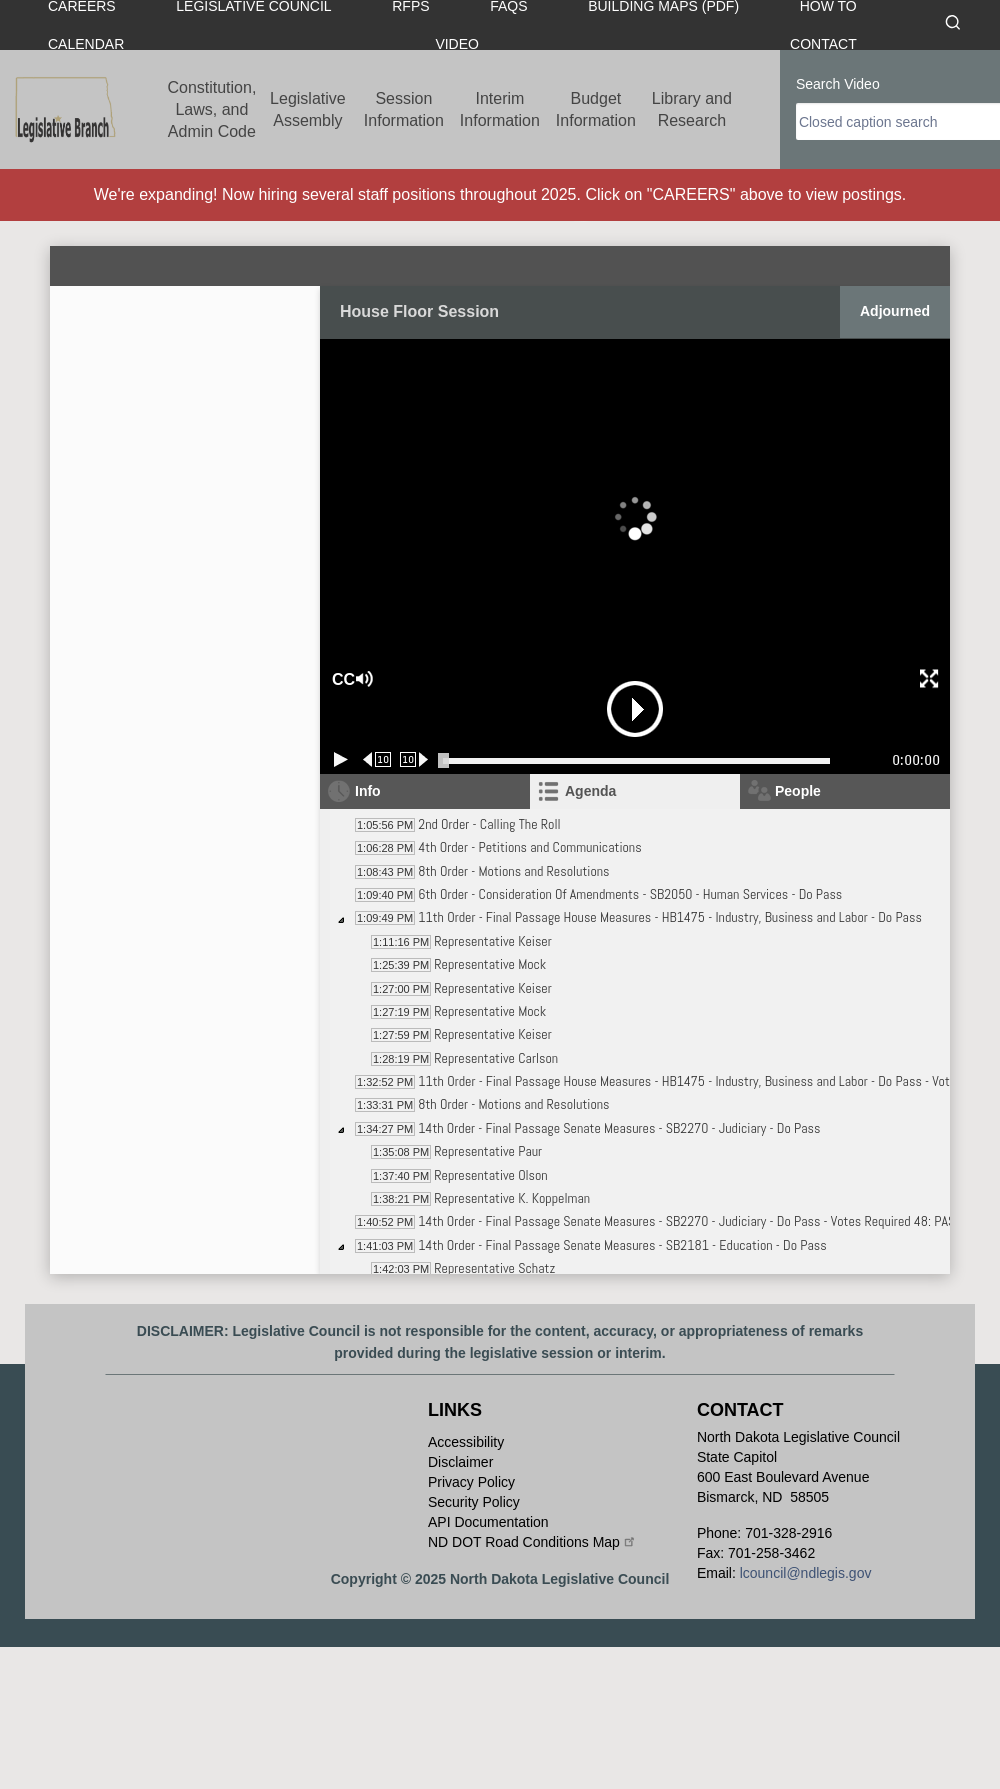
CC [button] (341, 679)
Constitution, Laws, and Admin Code (211, 109)
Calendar (86, 44)
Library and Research (692, 109)
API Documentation (488, 1522)
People (798, 791)
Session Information (404, 109)
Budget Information (596, 109)
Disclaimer (460, 1462)
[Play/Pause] (341, 759)
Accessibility (466, 1442)
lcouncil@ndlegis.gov (806, 1573)
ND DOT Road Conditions (532, 1542)
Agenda (590, 791)
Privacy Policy (471, 1482)
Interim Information (500, 109)
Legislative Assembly (308, 109)
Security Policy (474, 1502)
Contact (823, 44)
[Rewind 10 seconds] (377, 759)
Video (457, 44)
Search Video (838, 84)
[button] (434, 679)
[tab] (635, 791)
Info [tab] (368, 791)
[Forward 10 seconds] (414, 759)
